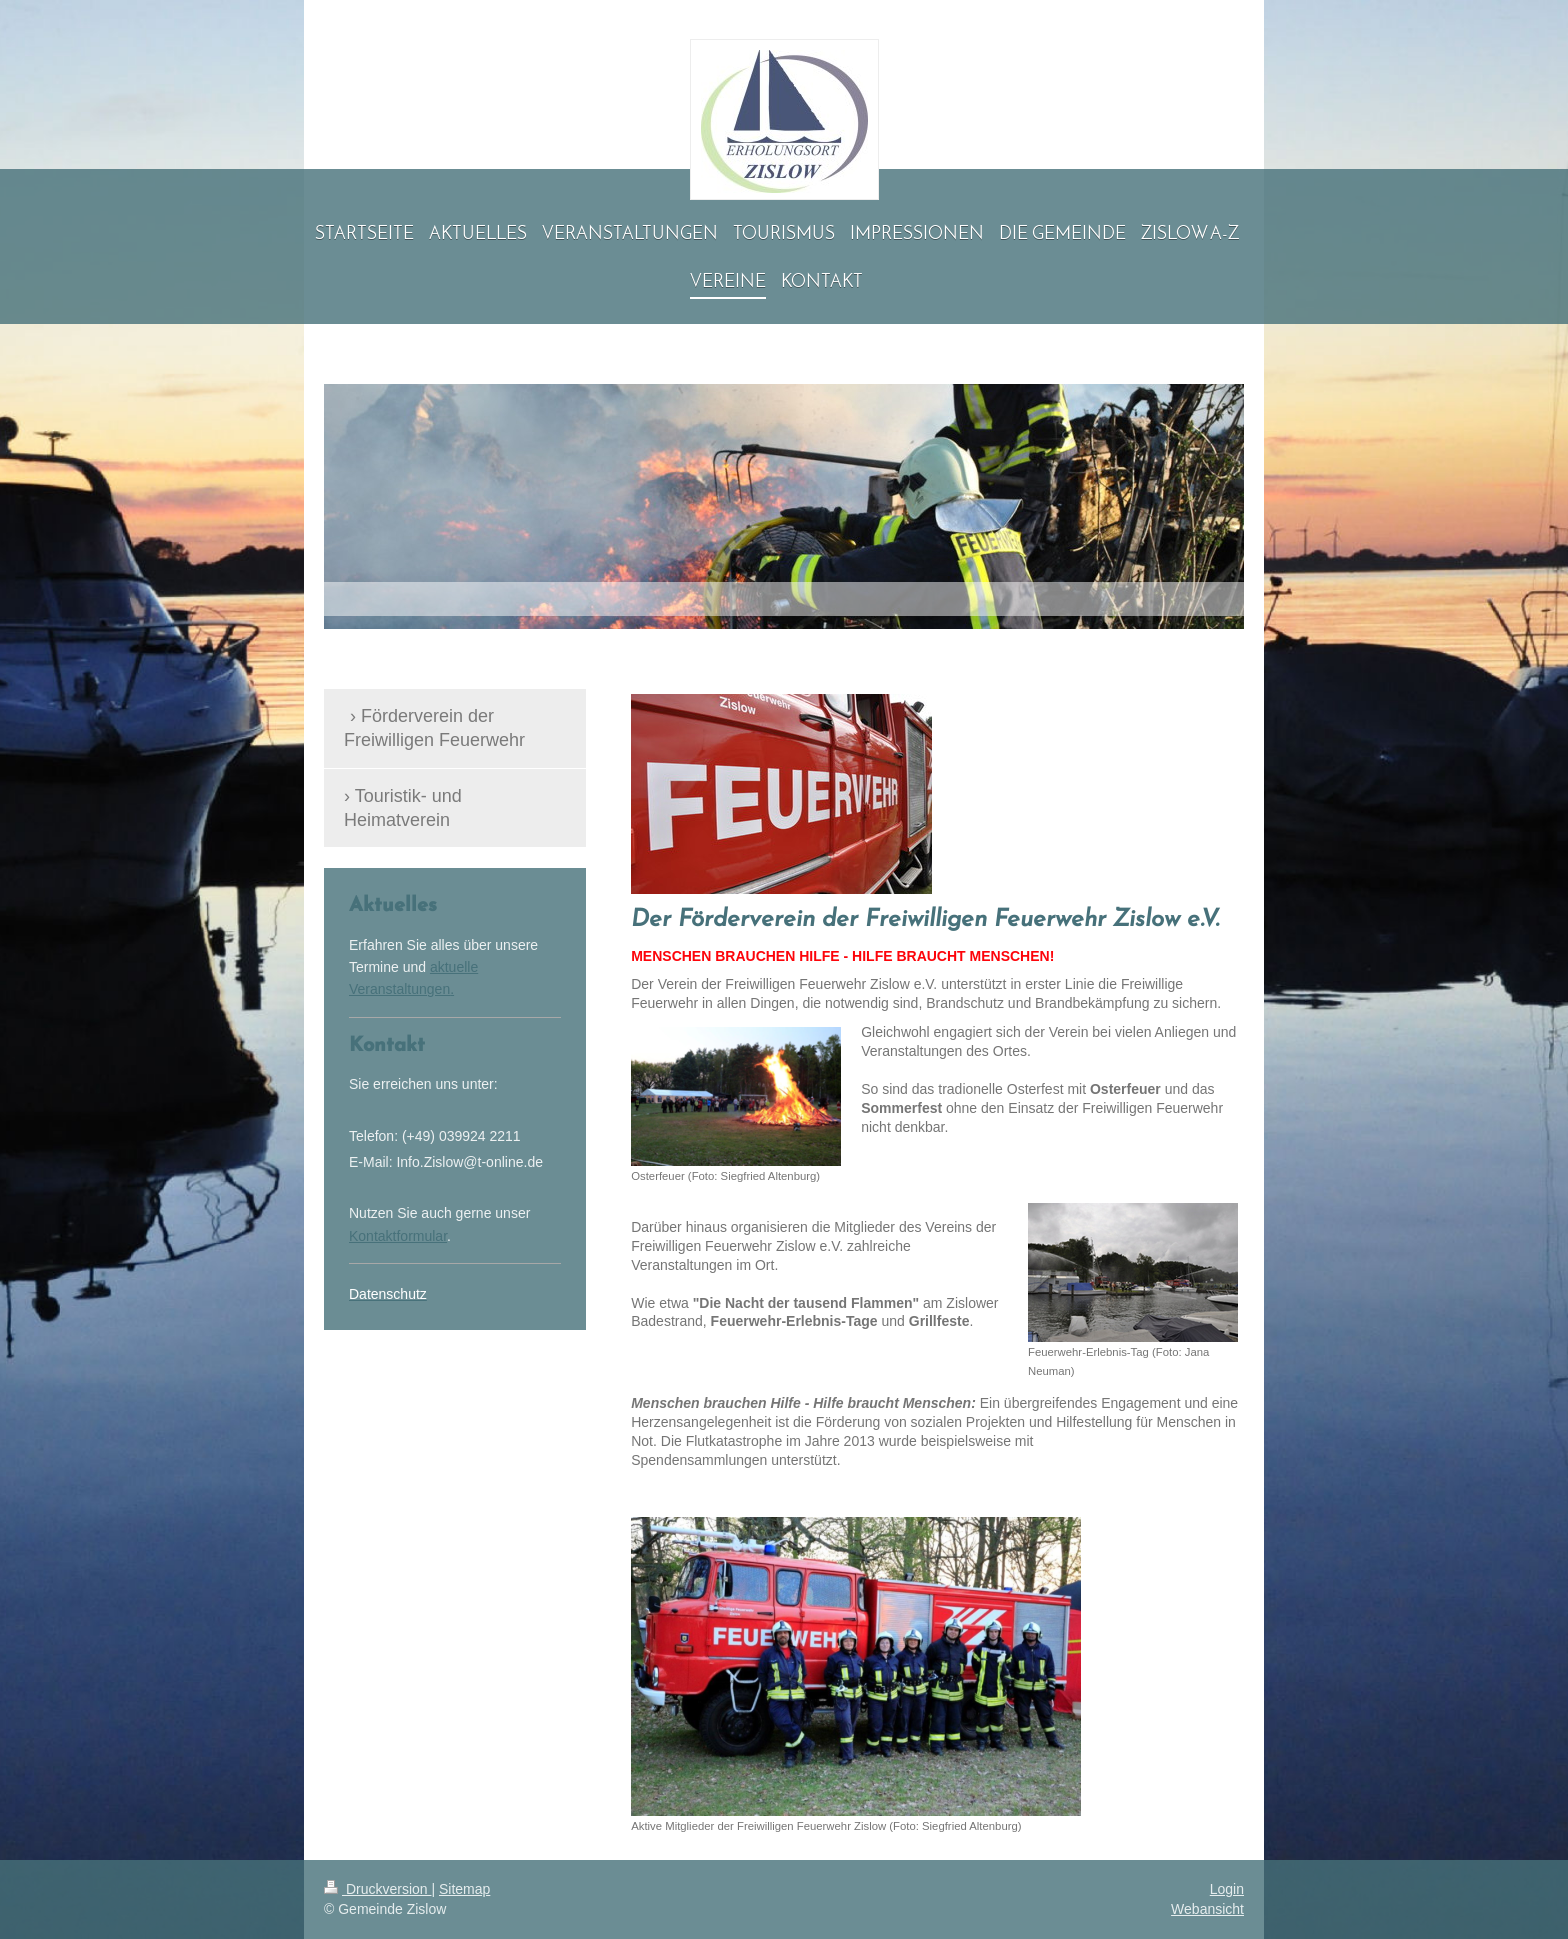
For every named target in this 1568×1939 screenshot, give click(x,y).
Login (1227, 1889)
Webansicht (1207, 1909)
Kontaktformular (398, 1236)
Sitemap (464, 1889)
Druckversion (377, 1889)
